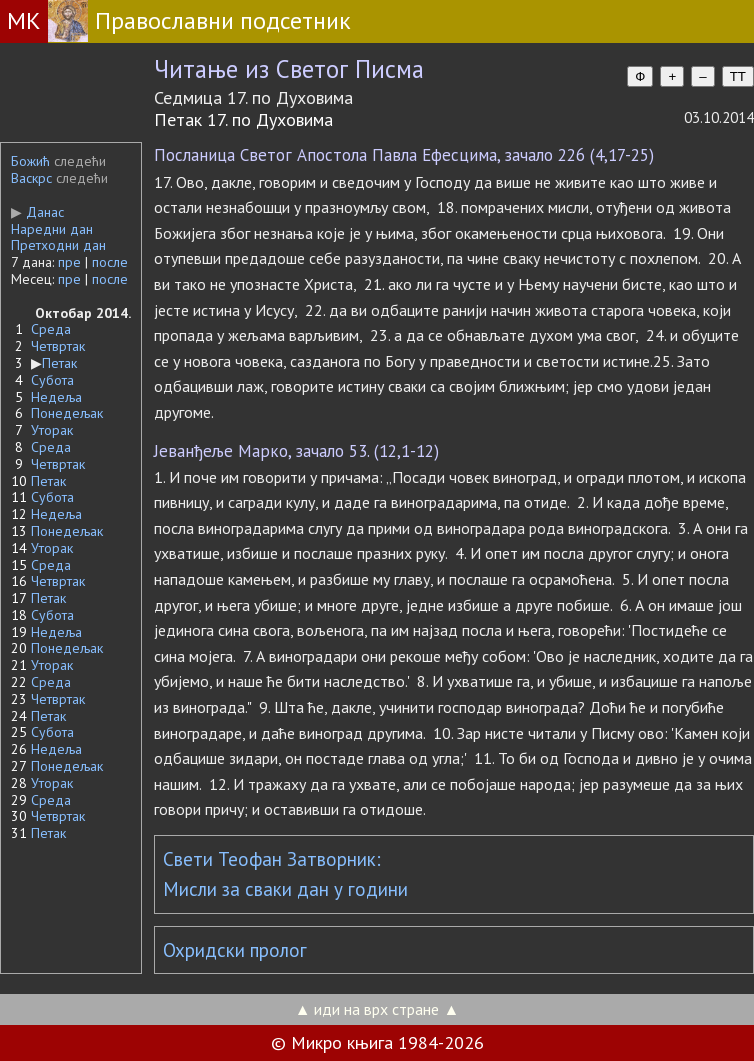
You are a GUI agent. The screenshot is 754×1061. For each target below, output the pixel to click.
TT (738, 76)
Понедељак (67, 413)
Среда (51, 329)
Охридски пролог (235, 950)
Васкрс (31, 178)
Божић (30, 161)
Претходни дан (58, 245)
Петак (59, 363)
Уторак (52, 430)
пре (69, 262)
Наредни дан (52, 229)
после (110, 262)
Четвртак (58, 346)
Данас (37, 212)
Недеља (56, 397)
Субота (52, 380)
